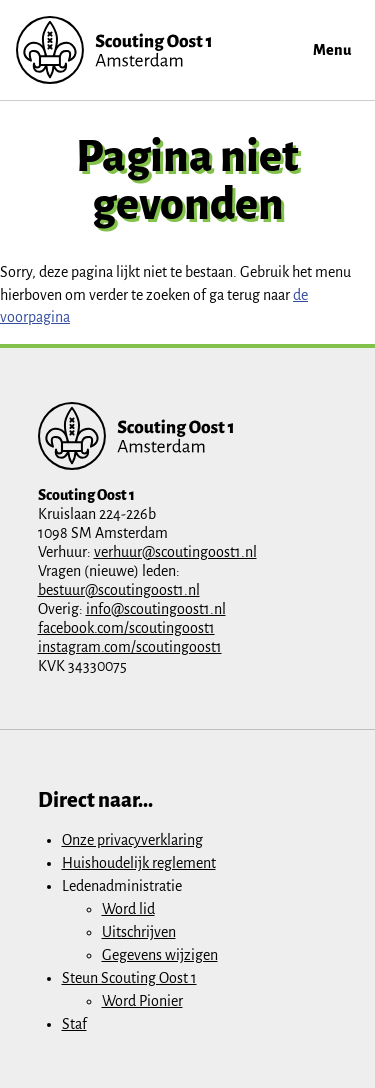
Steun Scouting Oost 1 (129, 978)
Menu (332, 50)
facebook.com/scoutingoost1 (126, 628)
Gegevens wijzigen (160, 955)
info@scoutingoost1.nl (156, 609)
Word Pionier (142, 1001)
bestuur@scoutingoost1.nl (119, 590)
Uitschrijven (139, 932)
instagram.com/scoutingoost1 (130, 647)
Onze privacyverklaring (132, 840)
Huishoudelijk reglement (139, 863)
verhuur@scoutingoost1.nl (175, 552)
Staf (74, 1024)
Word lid (128, 909)
